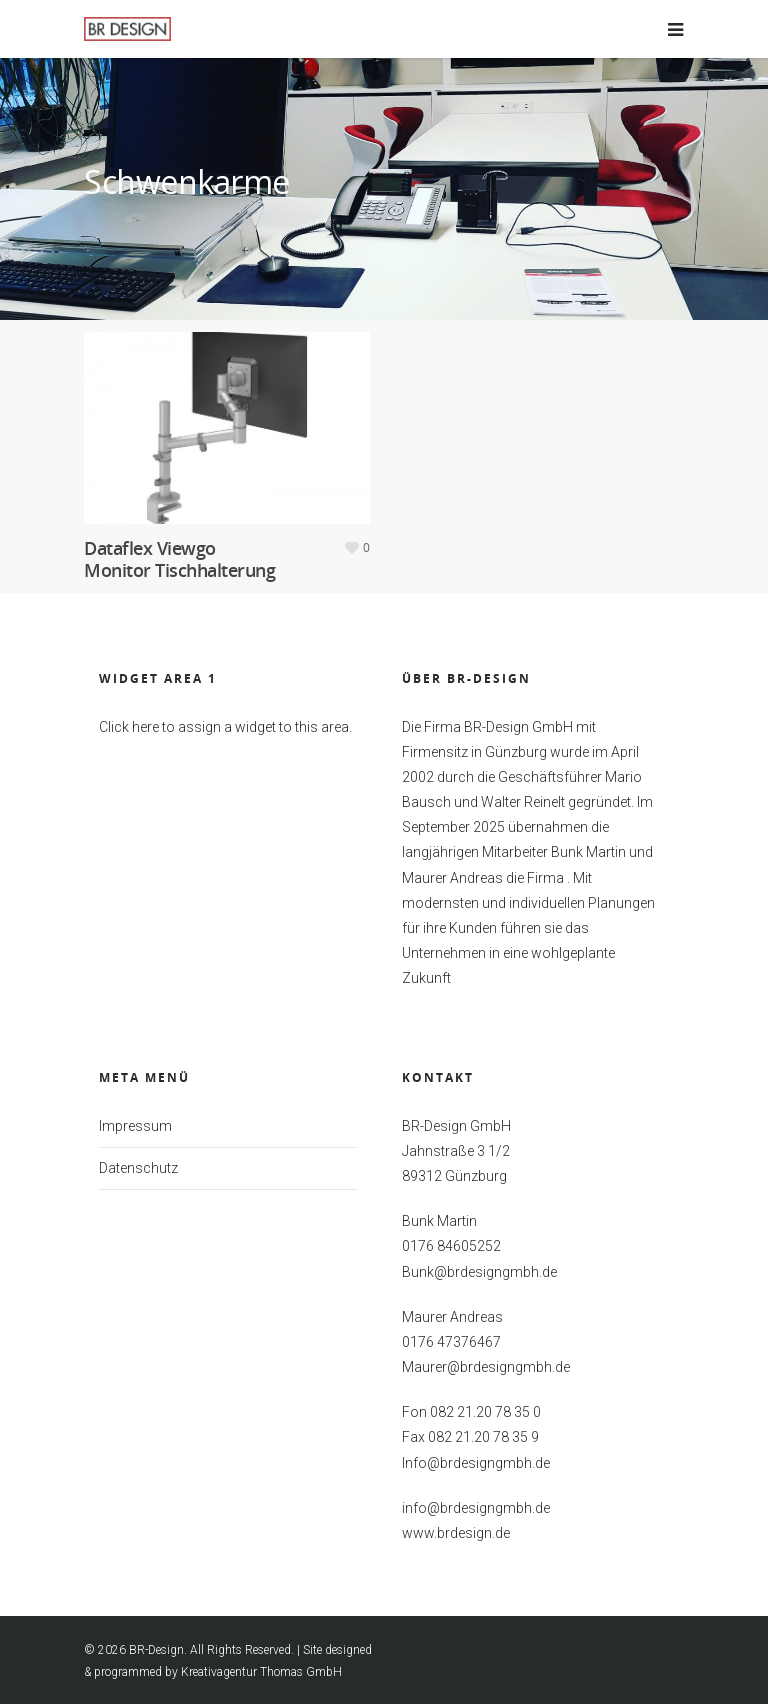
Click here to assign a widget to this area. (225, 728)
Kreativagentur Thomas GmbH (261, 1673)
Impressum (135, 1127)
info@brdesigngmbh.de (476, 1509)
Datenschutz (138, 1169)
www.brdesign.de (456, 1534)
